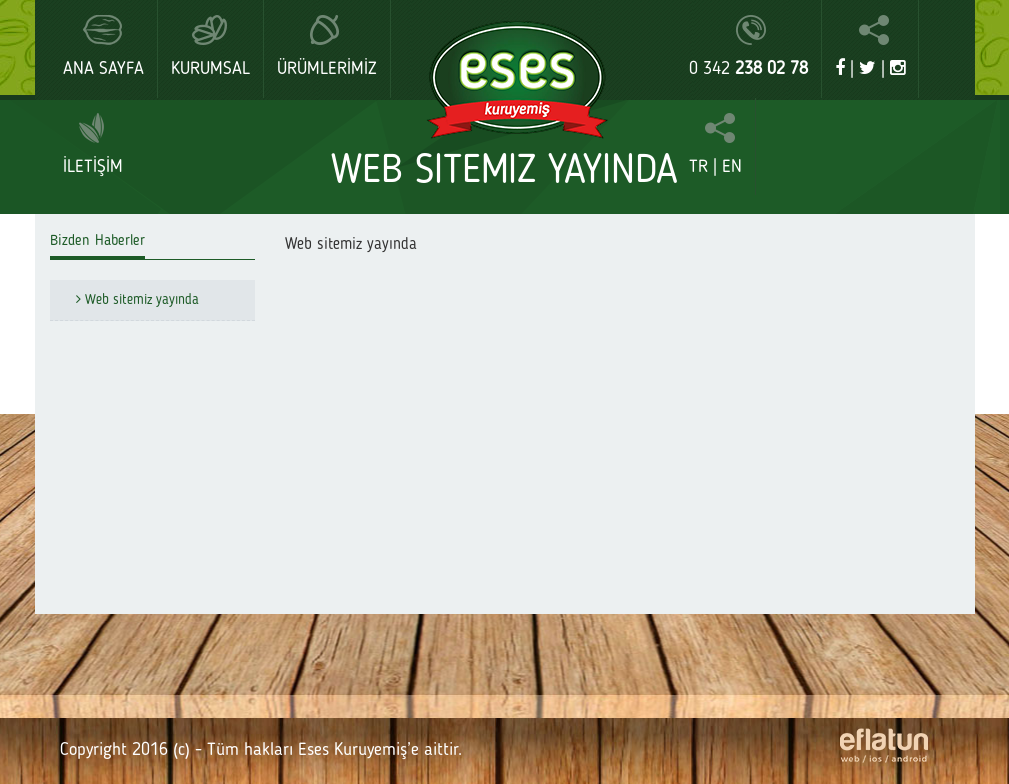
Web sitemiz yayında (132, 300)
